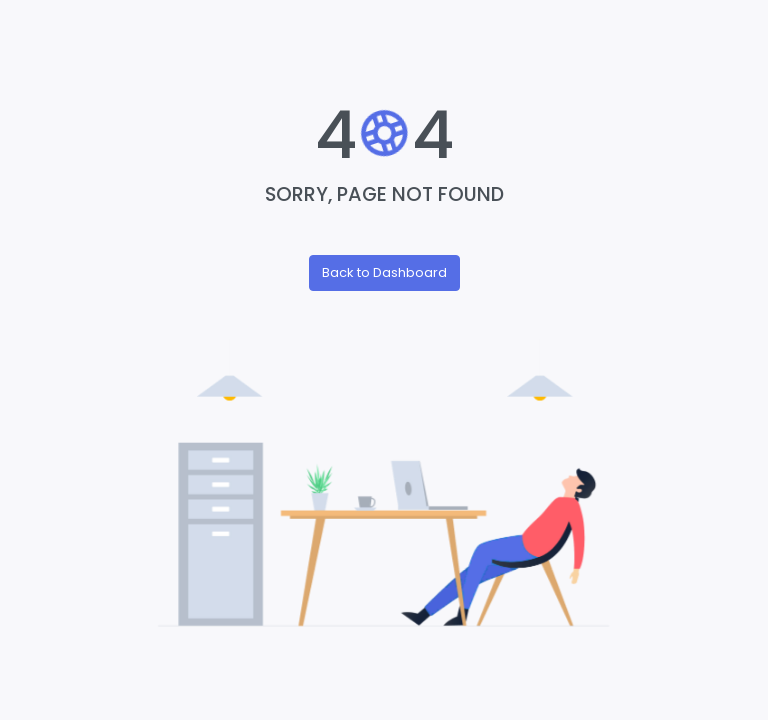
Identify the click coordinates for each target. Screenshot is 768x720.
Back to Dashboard (384, 272)
